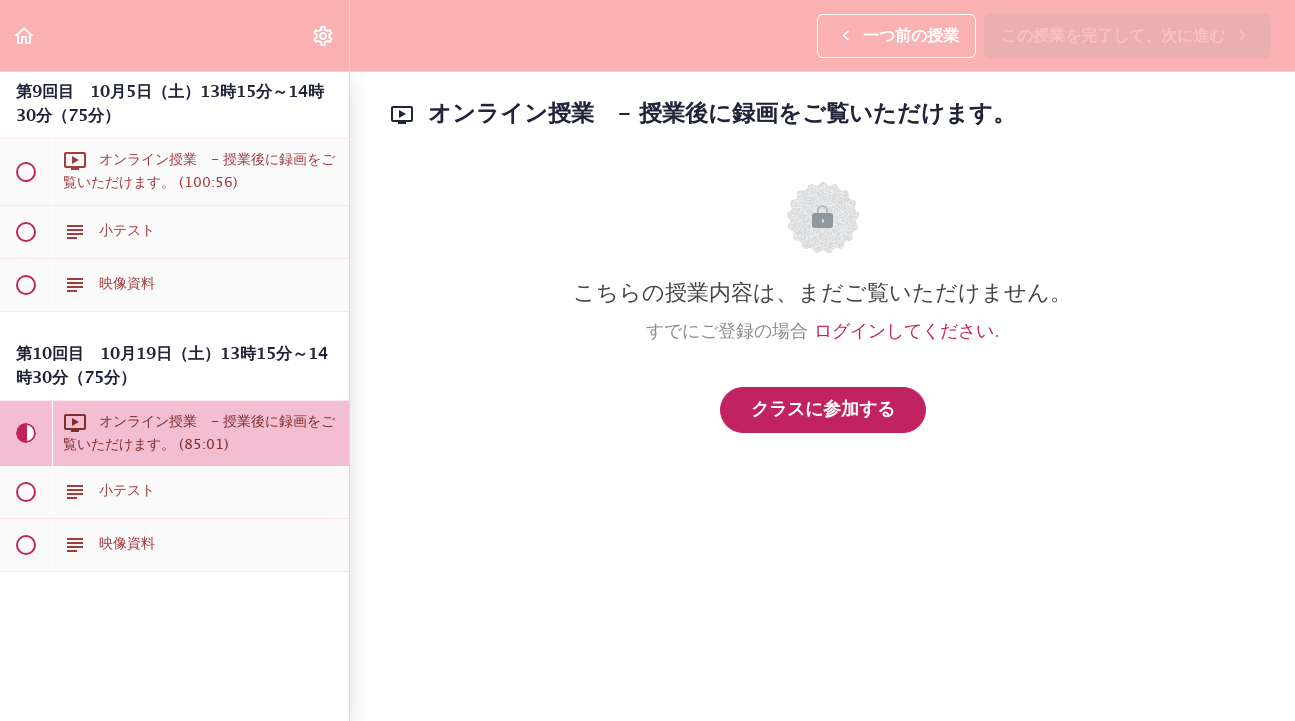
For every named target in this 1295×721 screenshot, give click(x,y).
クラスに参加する (823, 410)
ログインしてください (904, 332)
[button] (25, 35)
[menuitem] (324, 35)
